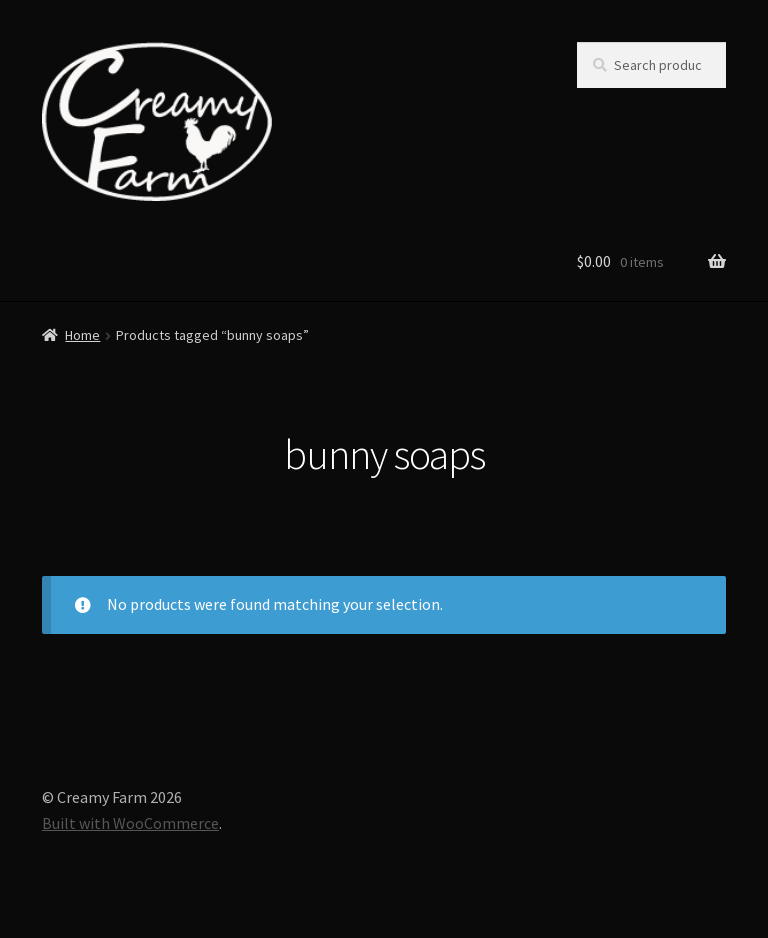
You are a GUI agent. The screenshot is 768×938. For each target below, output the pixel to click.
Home (82, 335)
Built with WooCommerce (130, 823)
